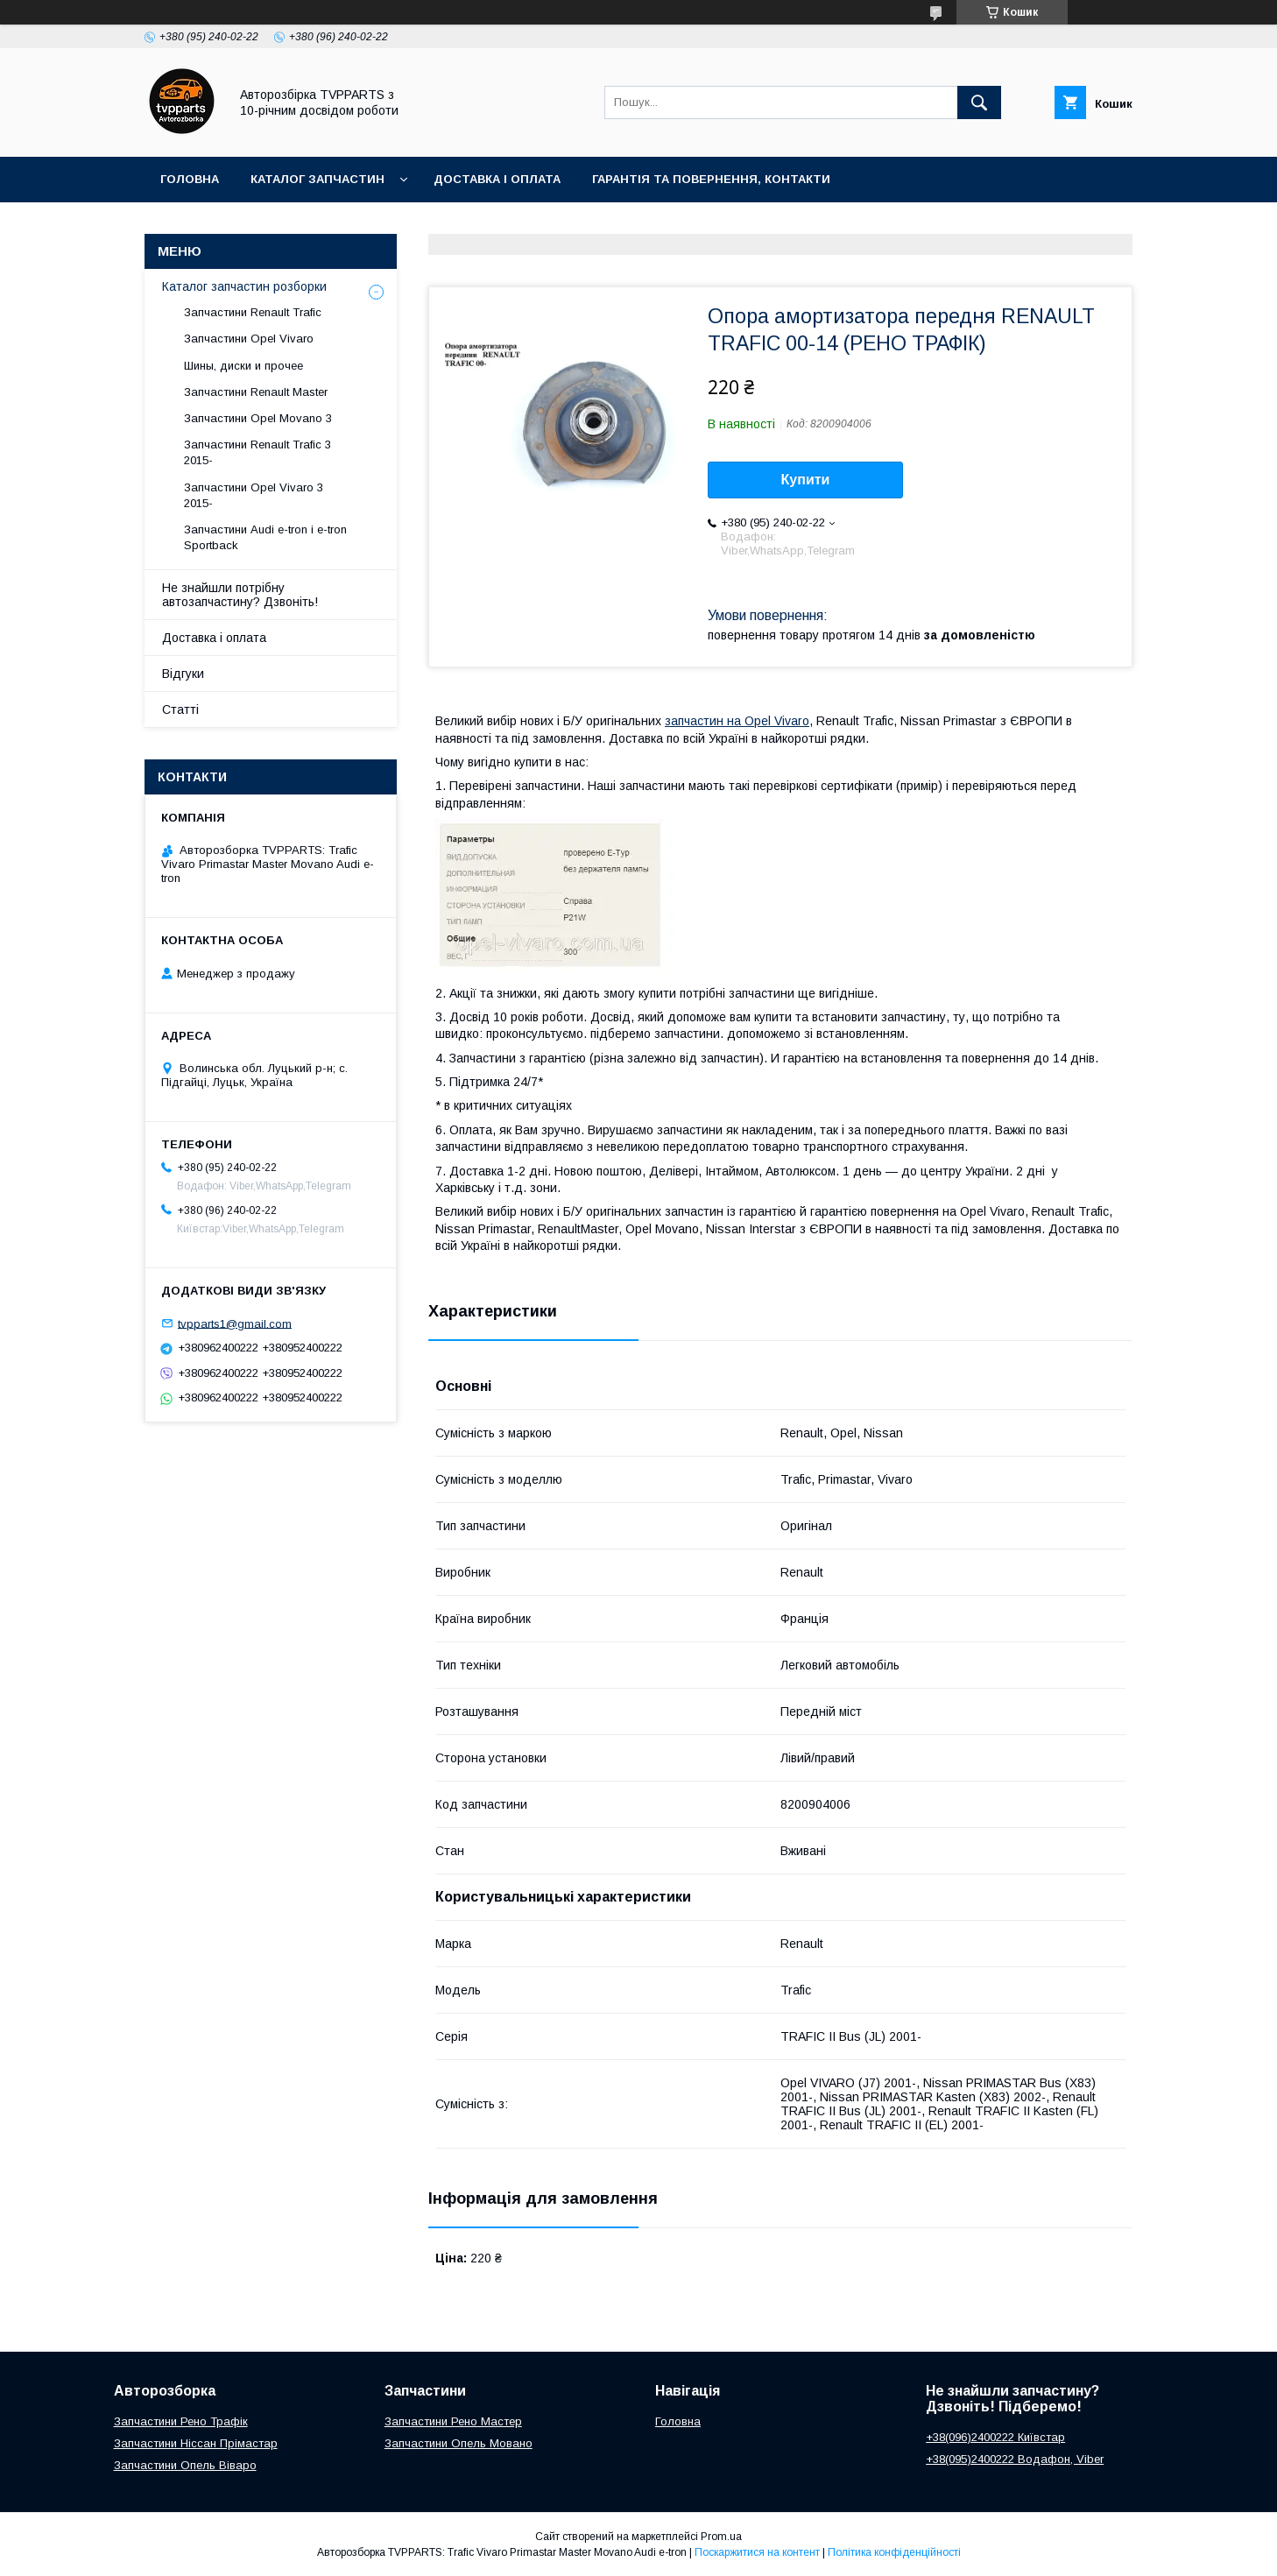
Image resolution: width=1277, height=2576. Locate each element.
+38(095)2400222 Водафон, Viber (1015, 2459)
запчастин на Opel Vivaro (737, 721)
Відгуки (183, 674)
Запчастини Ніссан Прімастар (196, 2443)
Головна (189, 179)
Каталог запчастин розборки (244, 286)
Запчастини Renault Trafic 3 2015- (257, 452)
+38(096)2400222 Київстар (995, 2437)
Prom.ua (721, 2536)
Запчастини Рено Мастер (453, 2421)
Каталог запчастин (317, 179)
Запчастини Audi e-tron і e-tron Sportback (265, 537)
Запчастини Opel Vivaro (249, 338)
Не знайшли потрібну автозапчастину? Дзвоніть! (240, 595)
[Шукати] (979, 102)
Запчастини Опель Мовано (459, 2443)
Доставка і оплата (497, 179)
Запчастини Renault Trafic (252, 312)
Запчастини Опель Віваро (185, 2465)
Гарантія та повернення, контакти (711, 179)
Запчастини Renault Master (256, 392)
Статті (180, 709)
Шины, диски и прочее (243, 365)
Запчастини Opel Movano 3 (258, 418)
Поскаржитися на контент (757, 2552)
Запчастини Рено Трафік (181, 2421)
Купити (805, 479)
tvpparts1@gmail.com (235, 1323)
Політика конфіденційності (894, 2552)
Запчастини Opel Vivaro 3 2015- (253, 495)
